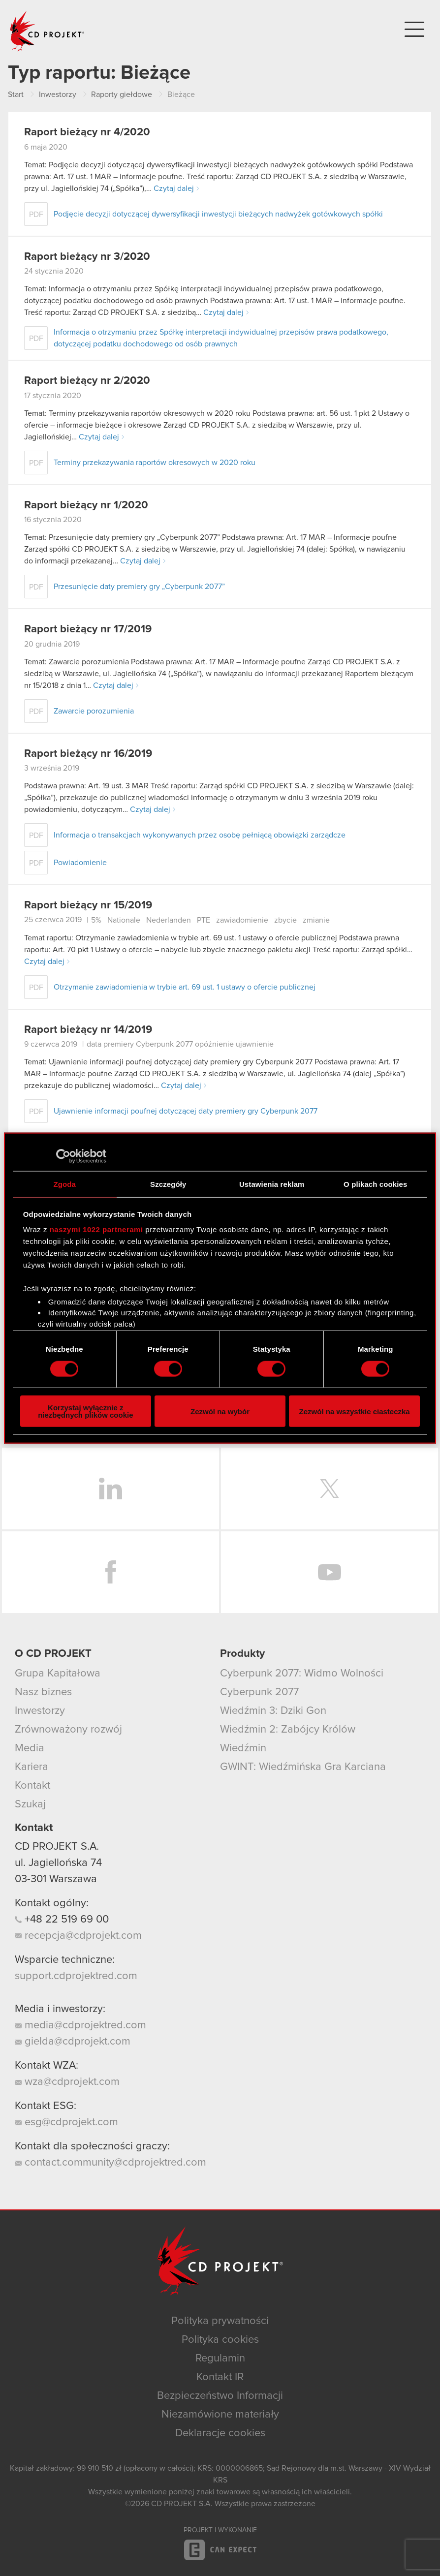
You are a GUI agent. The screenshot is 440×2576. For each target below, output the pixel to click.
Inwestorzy (40, 1711)
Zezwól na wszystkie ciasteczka (354, 1411)
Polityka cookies (220, 2339)
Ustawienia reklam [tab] (272, 1183)
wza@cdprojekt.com (67, 2082)
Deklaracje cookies (220, 2433)
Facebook (110, 1572)
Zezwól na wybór (220, 1411)
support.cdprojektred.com (76, 1976)
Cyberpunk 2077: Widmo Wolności (301, 1673)
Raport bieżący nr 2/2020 (87, 380)
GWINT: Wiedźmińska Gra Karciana (303, 1767)
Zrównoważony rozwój (68, 1729)
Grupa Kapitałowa (57, 1673)
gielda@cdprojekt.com (72, 2041)
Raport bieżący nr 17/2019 (88, 629)
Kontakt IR (220, 2377)
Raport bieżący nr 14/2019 (88, 1029)
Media (29, 1748)
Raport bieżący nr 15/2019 (88, 905)
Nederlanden (168, 920)
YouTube (329, 1572)
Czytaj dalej (174, 188)
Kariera (31, 1767)
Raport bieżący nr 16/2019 (88, 753)
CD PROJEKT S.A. (57, 1846)
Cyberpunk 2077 (259, 1692)
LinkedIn (110, 1488)
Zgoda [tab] (65, 1183)
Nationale (123, 920)
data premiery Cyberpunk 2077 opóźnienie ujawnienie (180, 1044)
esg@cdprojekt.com (66, 2122)
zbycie (285, 920)
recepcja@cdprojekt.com (78, 1935)
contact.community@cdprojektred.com (110, 2162)
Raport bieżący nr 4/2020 (87, 132)
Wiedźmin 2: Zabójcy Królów (287, 1729)
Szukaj (30, 1804)
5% (96, 920)
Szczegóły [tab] (168, 1183)
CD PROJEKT (47, 31)
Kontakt (32, 1785)
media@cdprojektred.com (80, 2025)
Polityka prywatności (220, 2321)
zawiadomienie (242, 920)
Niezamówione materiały (220, 2414)
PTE (203, 920)
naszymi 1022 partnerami (96, 1229)
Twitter (329, 1488)
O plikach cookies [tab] (375, 1183)
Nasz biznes (43, 1692)
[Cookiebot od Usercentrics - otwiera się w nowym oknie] (63, 1155)
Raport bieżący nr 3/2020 (87, 256)
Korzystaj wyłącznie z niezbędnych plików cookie (85, 1411)
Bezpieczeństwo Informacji (220, 2395)
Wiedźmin (243, 1748)
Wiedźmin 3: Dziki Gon (273, 1711)
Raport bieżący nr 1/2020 (86, 505)
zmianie (316, 920)
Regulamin (220, 2358)
